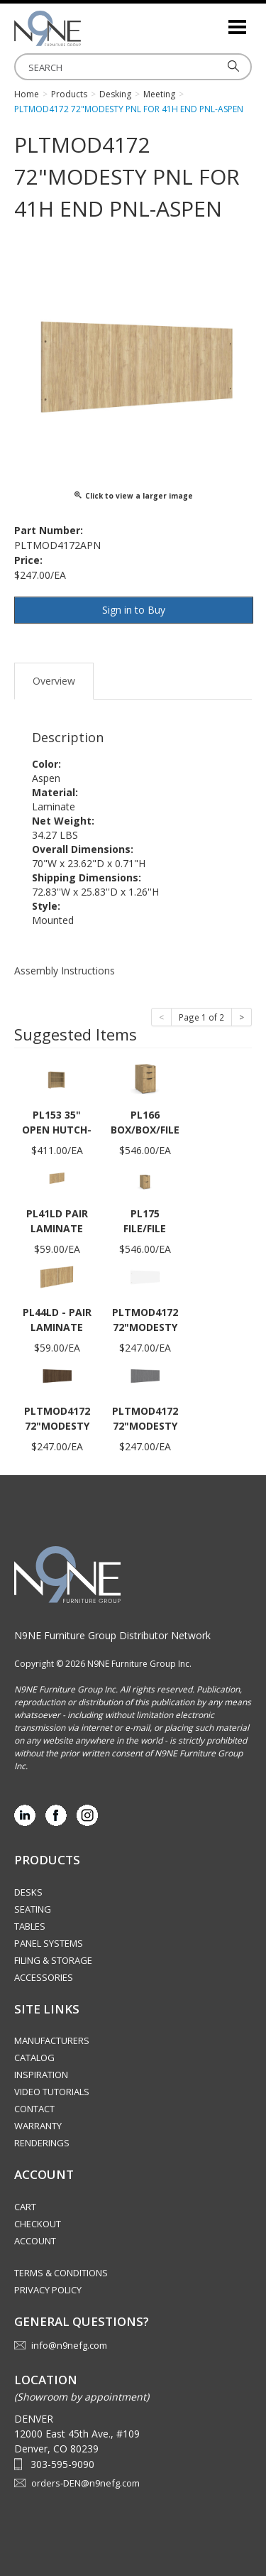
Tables (29, 1926)
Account (35, 2240)
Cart (25, 2206)
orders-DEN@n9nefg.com (85, 2483)
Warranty (38, 2125)
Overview (54, 681)
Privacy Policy (48, 2289)
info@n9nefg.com (69, 2345)
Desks (28, 1892)
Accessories (43, 1977)
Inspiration (41, 2074)
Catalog (34, 2057)
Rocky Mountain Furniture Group (85, 28)
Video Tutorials (51, 2091)
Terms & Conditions (61, 2272)
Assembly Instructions (64, 970)
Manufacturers (51, 2040)
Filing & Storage (53, 1960)
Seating (32, 1909)
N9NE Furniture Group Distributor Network (112, 1635)
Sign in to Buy (133, 609)
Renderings (42, 2142)
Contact (34, 2108)
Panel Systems (48, 1943)
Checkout (37, 2223)
